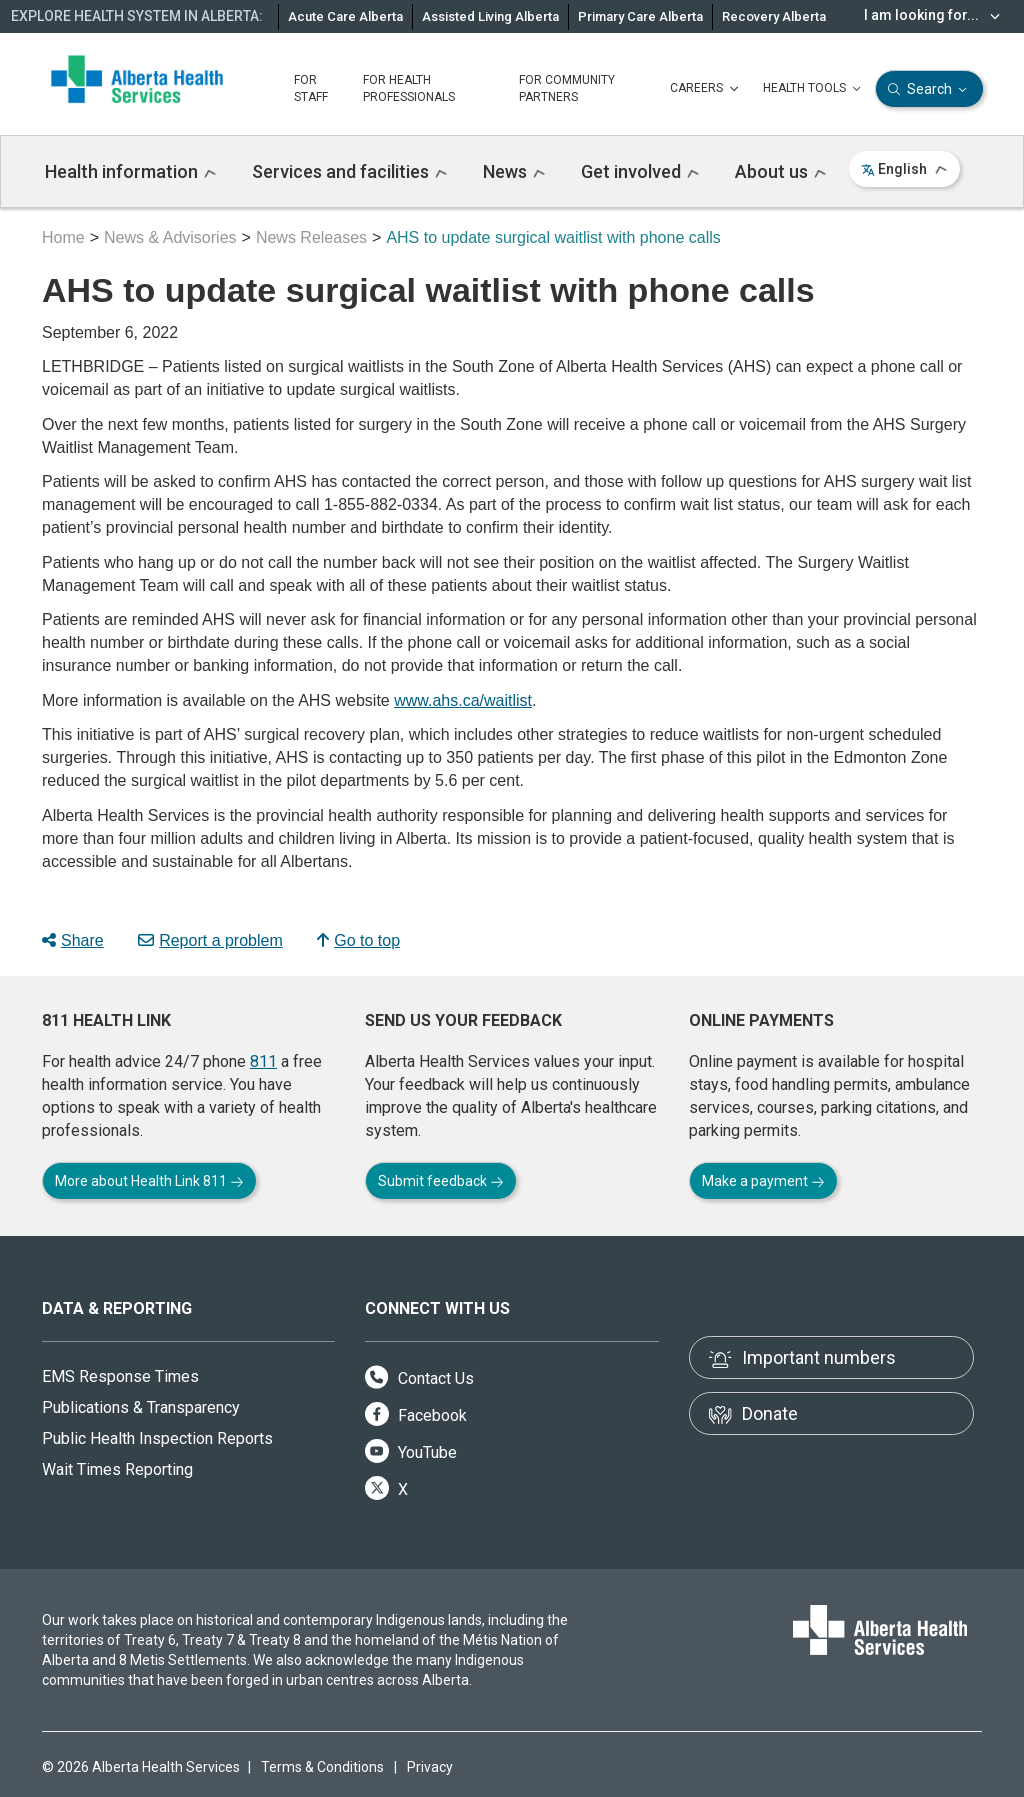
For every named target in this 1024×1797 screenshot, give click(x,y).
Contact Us (419, 1378)
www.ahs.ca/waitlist (463, 700)
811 (263, 1061)
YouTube (411, 1452)
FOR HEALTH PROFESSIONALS (409, 88)
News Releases (311, 237)
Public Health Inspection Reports (157, 1438)
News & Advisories (170, 237)
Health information (130, 171)
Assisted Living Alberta (490, 16)
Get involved (640, 171)
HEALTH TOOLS (814, 89)
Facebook (416, 1415)
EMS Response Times (120, 1376)
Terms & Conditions (322, 1767)
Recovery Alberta (774, 16)
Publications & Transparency (141, 1407)
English (904, 169)
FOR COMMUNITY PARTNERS (567, 88)
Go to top (358, 940)
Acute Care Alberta (345, 16)
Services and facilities (349, 171)
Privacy (430, 1767)
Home (63, 237)
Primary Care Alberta (640, 16)
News (514, 171)
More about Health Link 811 (149, 1181)
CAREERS (706, 89)
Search (929, 89)
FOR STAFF (311, 88)
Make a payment (763, 1181)
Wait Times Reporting (117, 1469)
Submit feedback (441, 1181)
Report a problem (210, 940)
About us (780, 171)
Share (73, 940)
